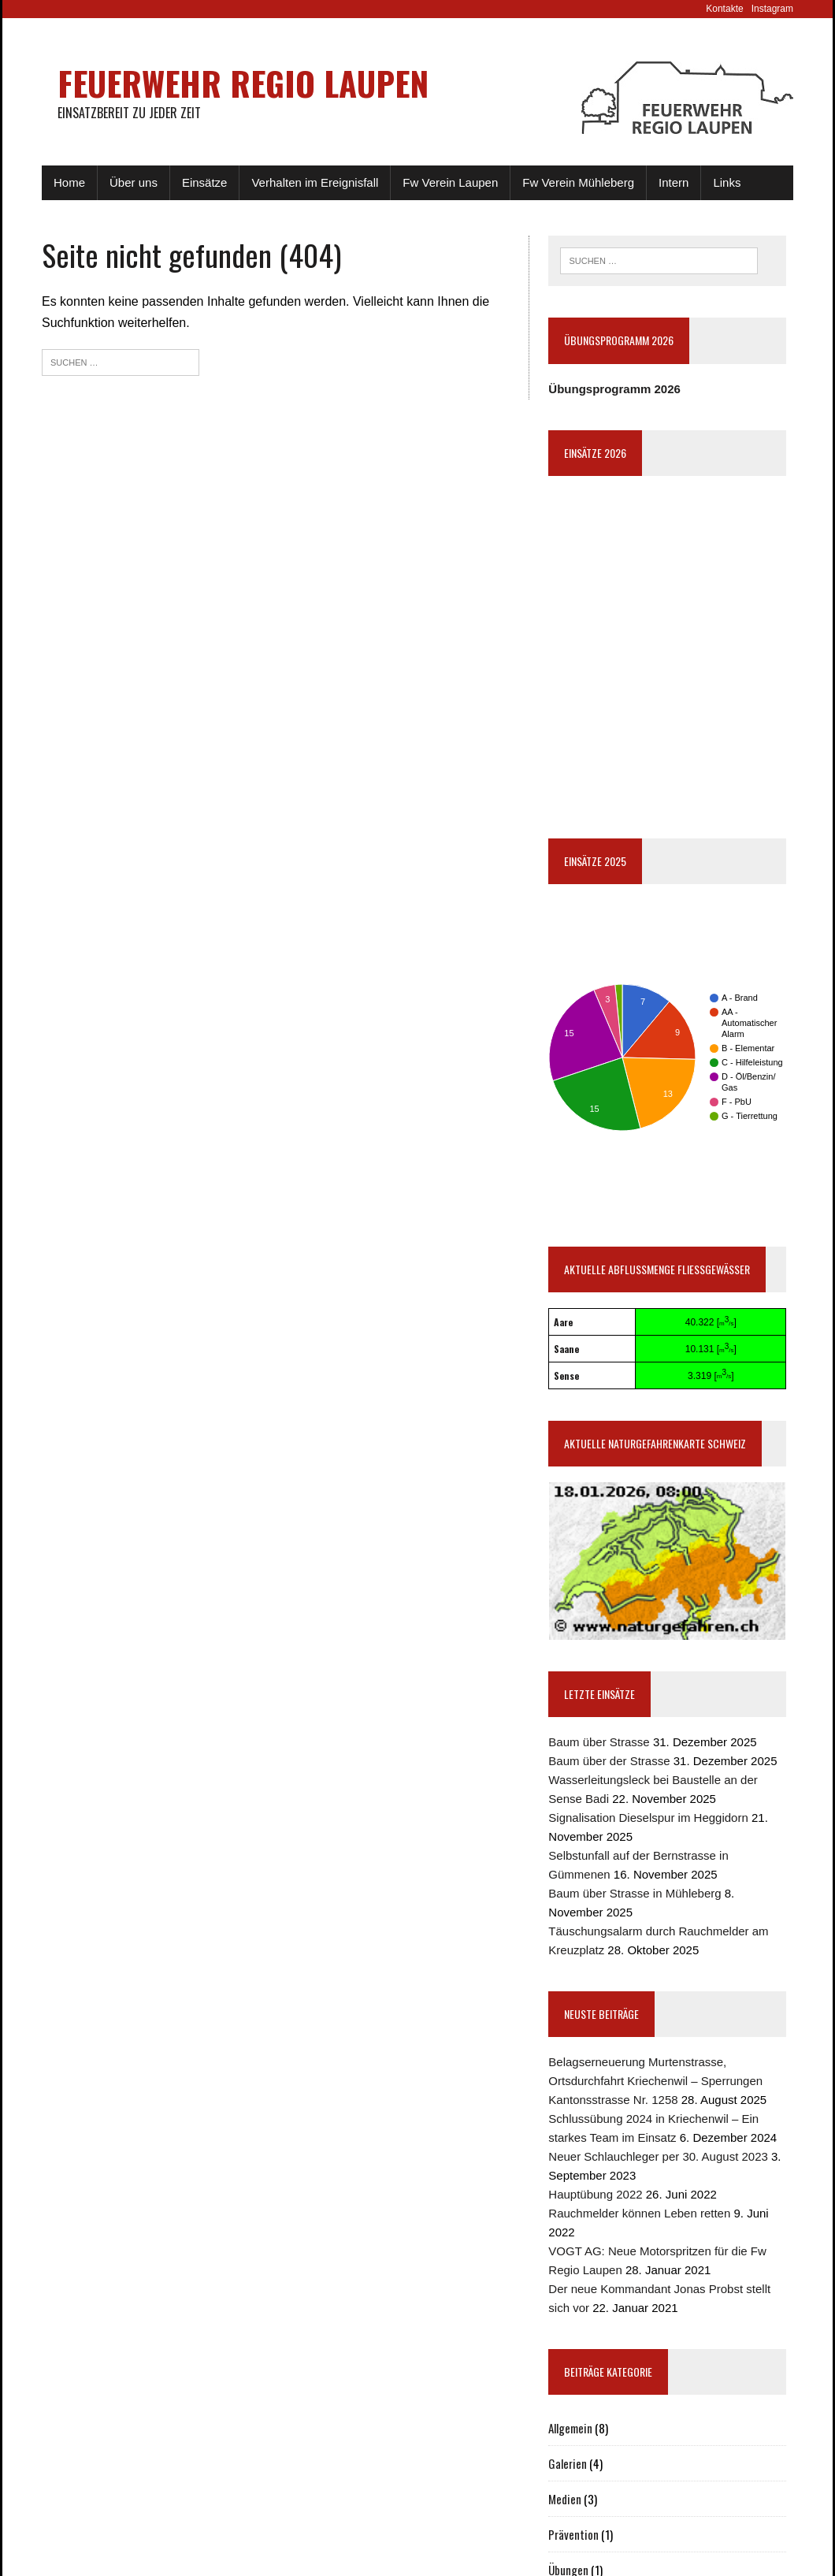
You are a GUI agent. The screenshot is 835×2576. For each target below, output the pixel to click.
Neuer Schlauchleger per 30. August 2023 (658, 2156)
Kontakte (724, 8)
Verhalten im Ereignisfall (314, 182)
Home (69, 182)
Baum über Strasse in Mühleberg (634, 1893)
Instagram (772, 8)
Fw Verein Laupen (450, 182)
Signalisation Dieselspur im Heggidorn (648, 1817)
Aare (563, 1322)
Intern (673, 182)
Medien (564, 2498)
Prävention (573, 2534)
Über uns (133, 182)
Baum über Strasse (598, 1742)
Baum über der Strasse (609, 1761)
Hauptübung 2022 (595, 2194)
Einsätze (205, 182)
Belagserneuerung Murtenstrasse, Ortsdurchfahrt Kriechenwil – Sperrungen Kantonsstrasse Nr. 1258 (655, 2080)
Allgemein (570, 2428)
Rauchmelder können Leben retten (639, 2213)
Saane (566, 1348)
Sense (566, 1375)
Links (726, 182)
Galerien (567, 2463)
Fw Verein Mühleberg (578, 182)
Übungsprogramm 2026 (614, 389)
